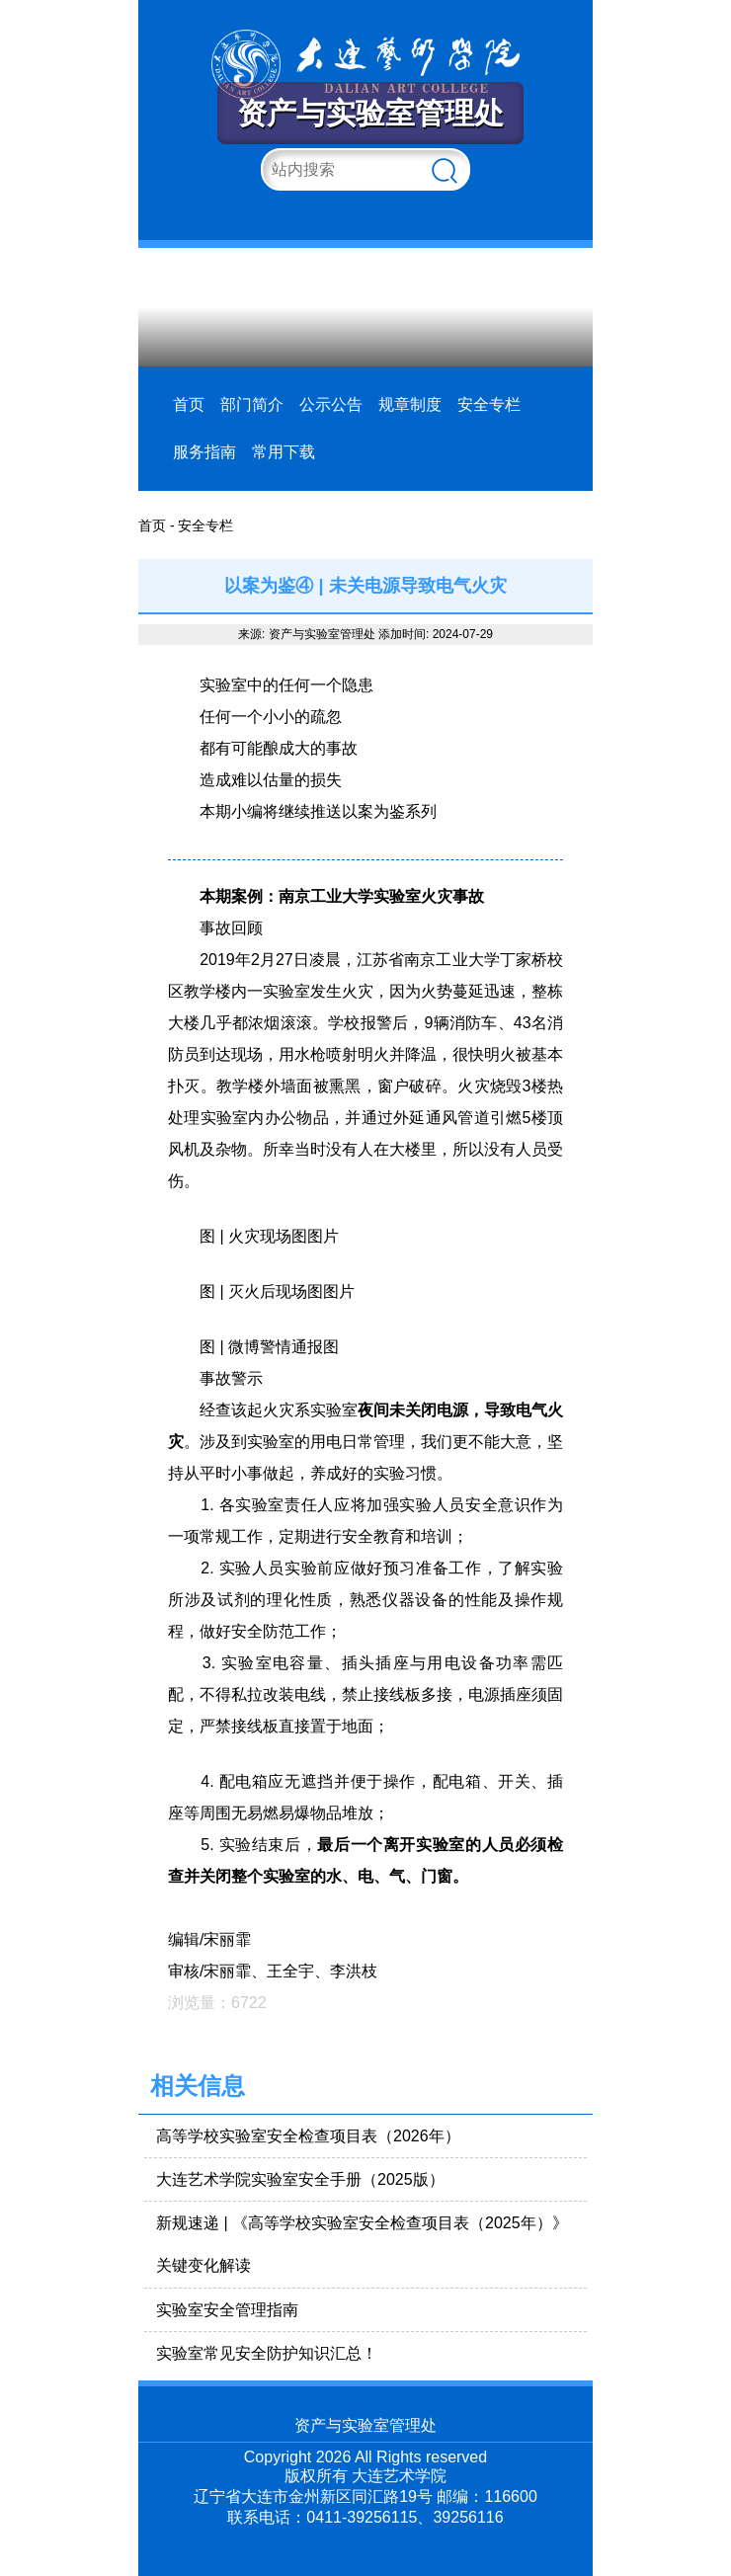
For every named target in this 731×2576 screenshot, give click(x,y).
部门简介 (252, 404)
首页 (188, 404)
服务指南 (204, 451)
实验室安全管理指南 (227, 2309)
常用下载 (283, 451)
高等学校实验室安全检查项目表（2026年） (308, 2136)
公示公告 (331, 404)
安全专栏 (489, 404)
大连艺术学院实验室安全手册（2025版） (300, 2179)
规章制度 (410, 404)
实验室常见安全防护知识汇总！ (266, 2353)
